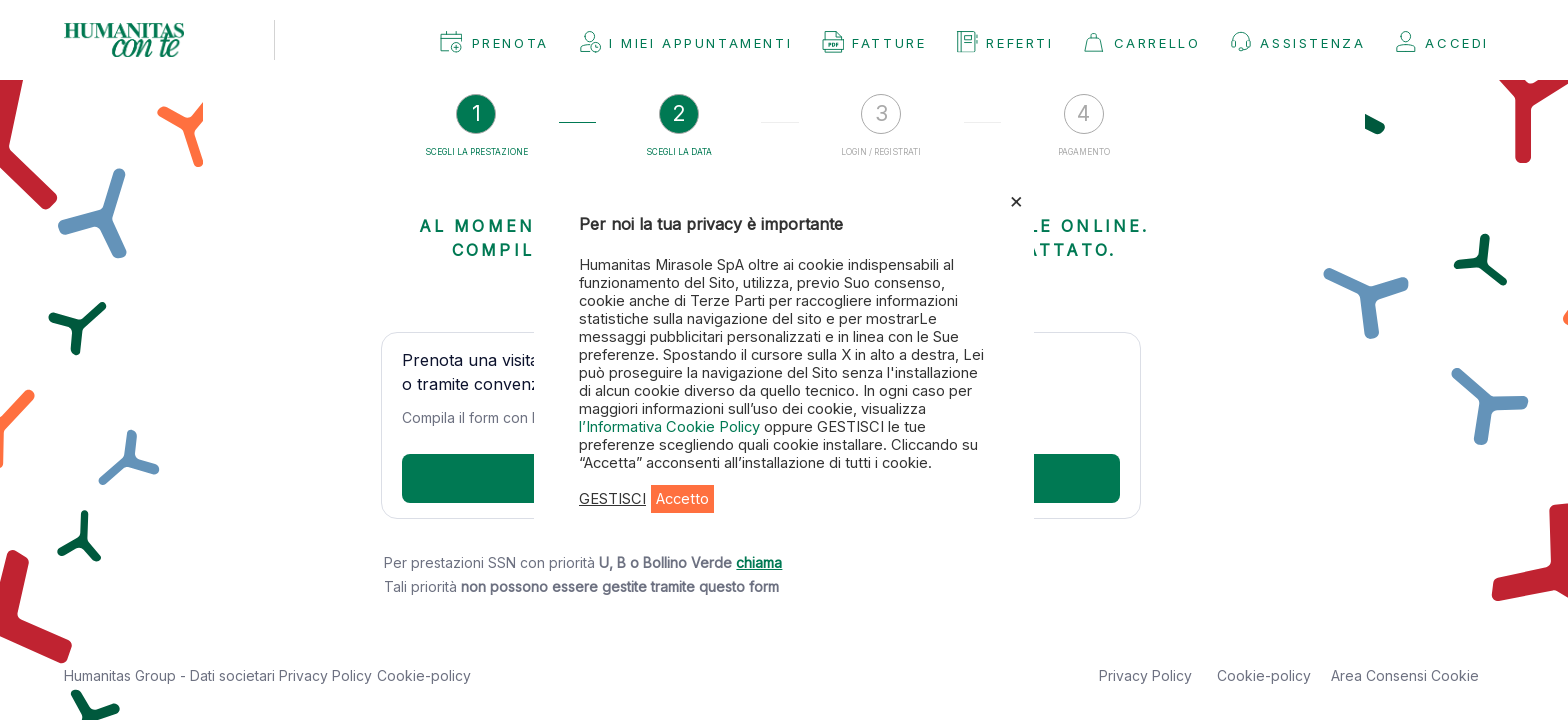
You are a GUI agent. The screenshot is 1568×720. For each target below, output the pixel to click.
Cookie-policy (424, 675)
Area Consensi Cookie (1405, 675)
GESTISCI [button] (612, 499)
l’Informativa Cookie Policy (671, 427)
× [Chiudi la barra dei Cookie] (1016, 200)
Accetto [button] (682, 499)
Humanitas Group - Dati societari (171, 675)
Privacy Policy (325, 675)
